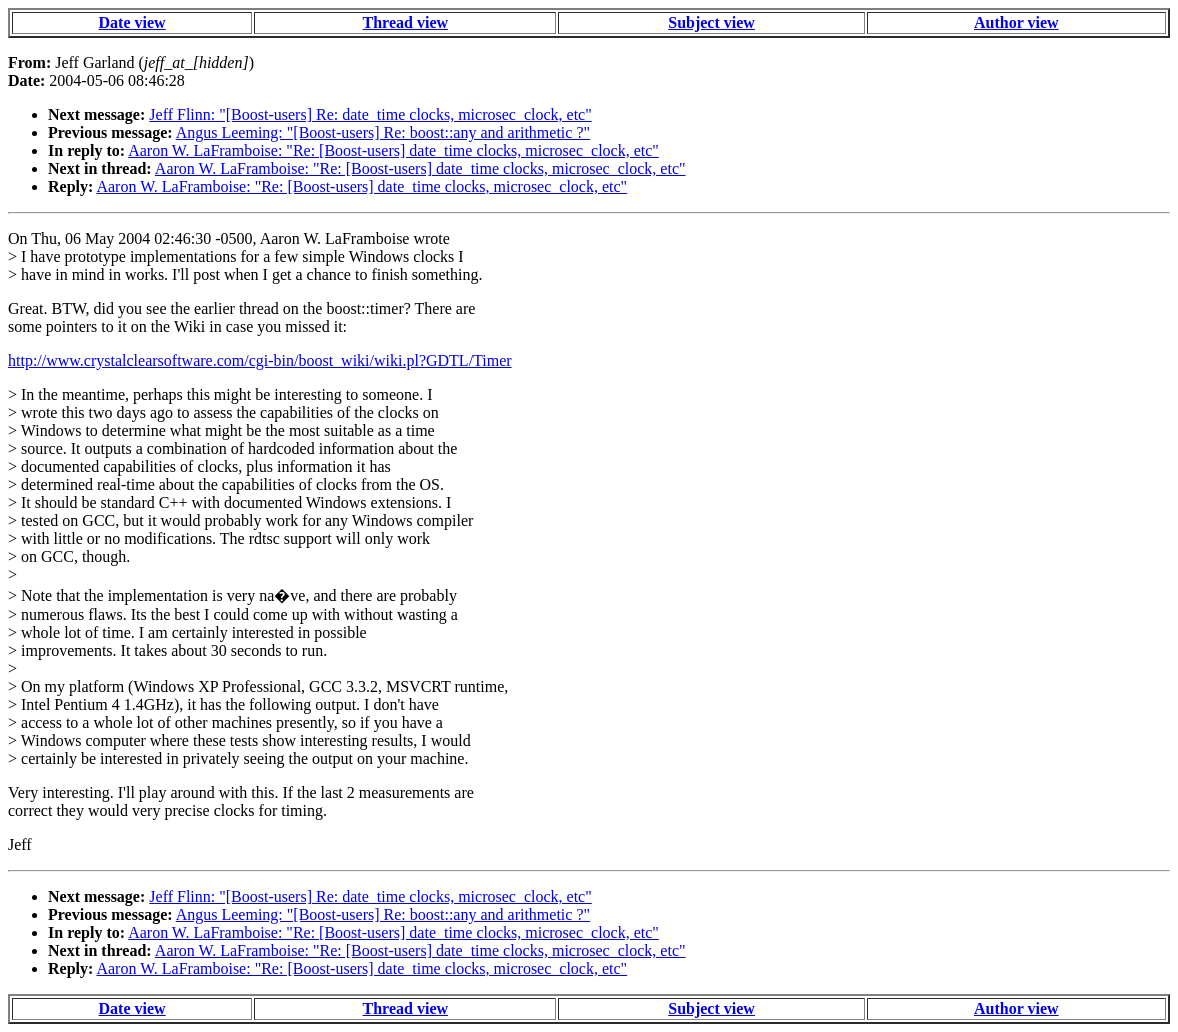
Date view (132, 22)
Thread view (405, 22)
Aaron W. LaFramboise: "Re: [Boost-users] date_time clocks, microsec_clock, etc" (393, 150)
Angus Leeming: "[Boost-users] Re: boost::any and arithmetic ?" (383, 132)
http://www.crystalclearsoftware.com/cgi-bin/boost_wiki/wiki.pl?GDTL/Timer (260, 360)
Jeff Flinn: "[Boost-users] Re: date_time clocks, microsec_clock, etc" (370, 114)
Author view (1016, 22)
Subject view (711, 22)
